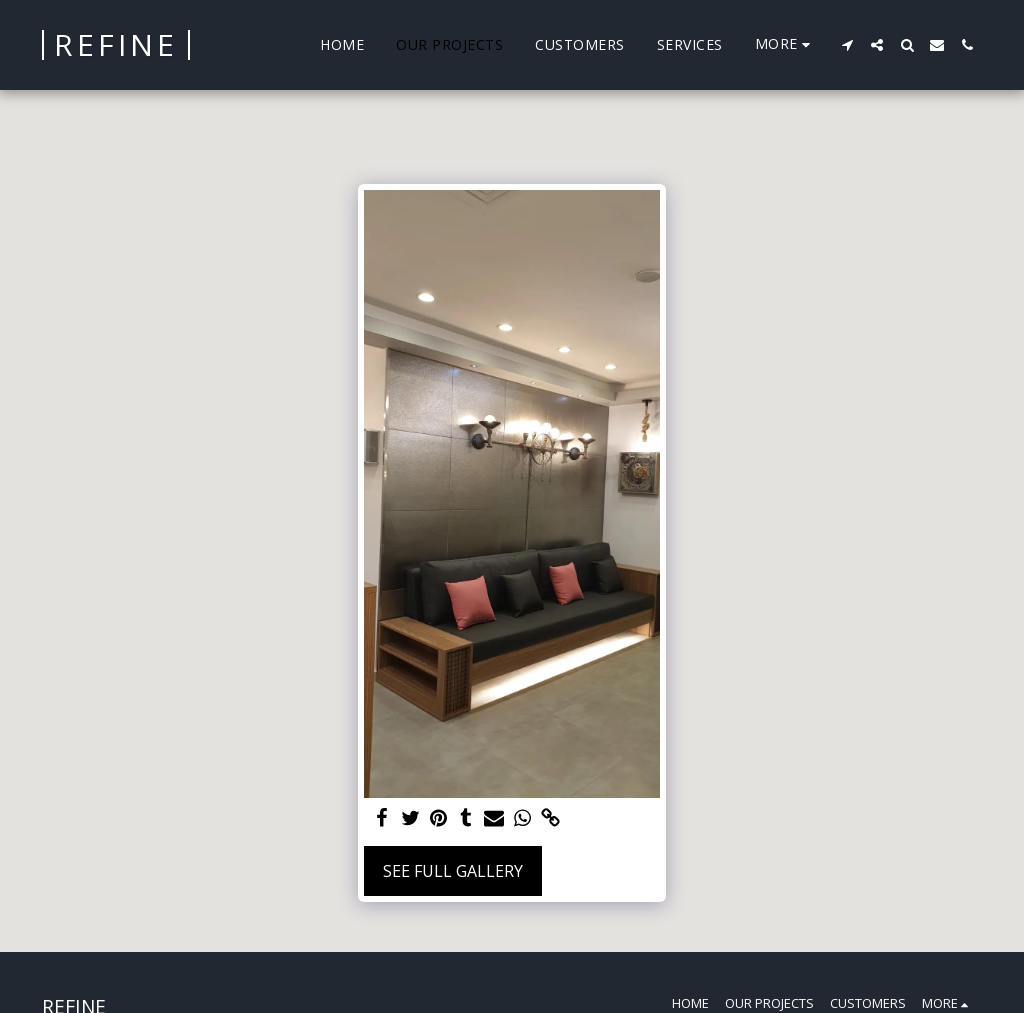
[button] (847, 45)
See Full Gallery (453, 871)
